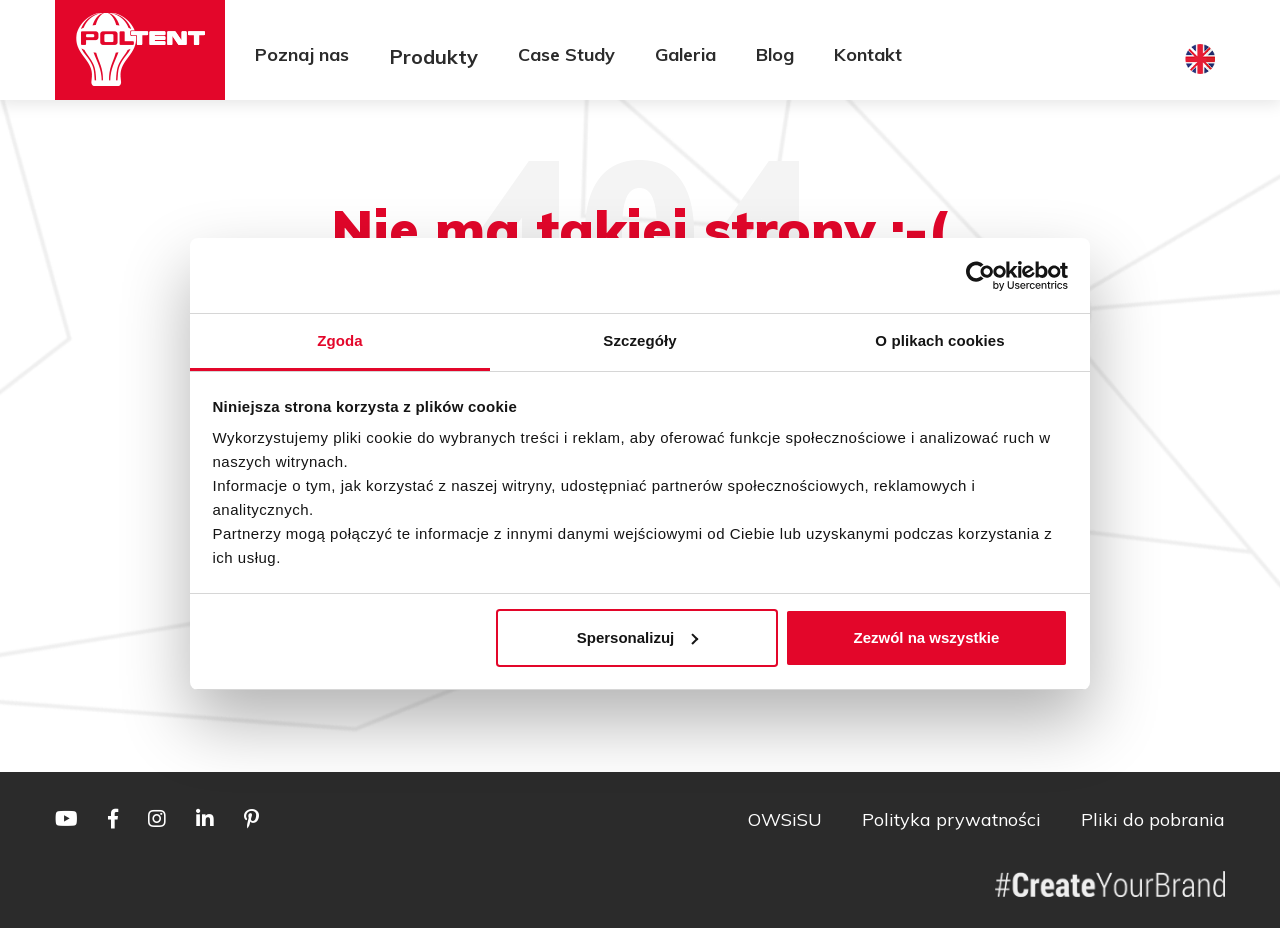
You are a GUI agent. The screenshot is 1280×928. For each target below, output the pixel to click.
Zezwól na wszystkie (926, 637)
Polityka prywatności (951, 819)
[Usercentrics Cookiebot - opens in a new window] (980, 276)
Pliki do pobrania (1153, 819)
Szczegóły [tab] (639, 340)
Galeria (685, 54)
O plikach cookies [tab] (939, 340)
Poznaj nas (302, 54)
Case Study (566, 54)
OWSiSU (785, 819)
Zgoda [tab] (340, 340)
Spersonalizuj (638, 637)
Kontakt (868, 54)
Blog (775, 54)
